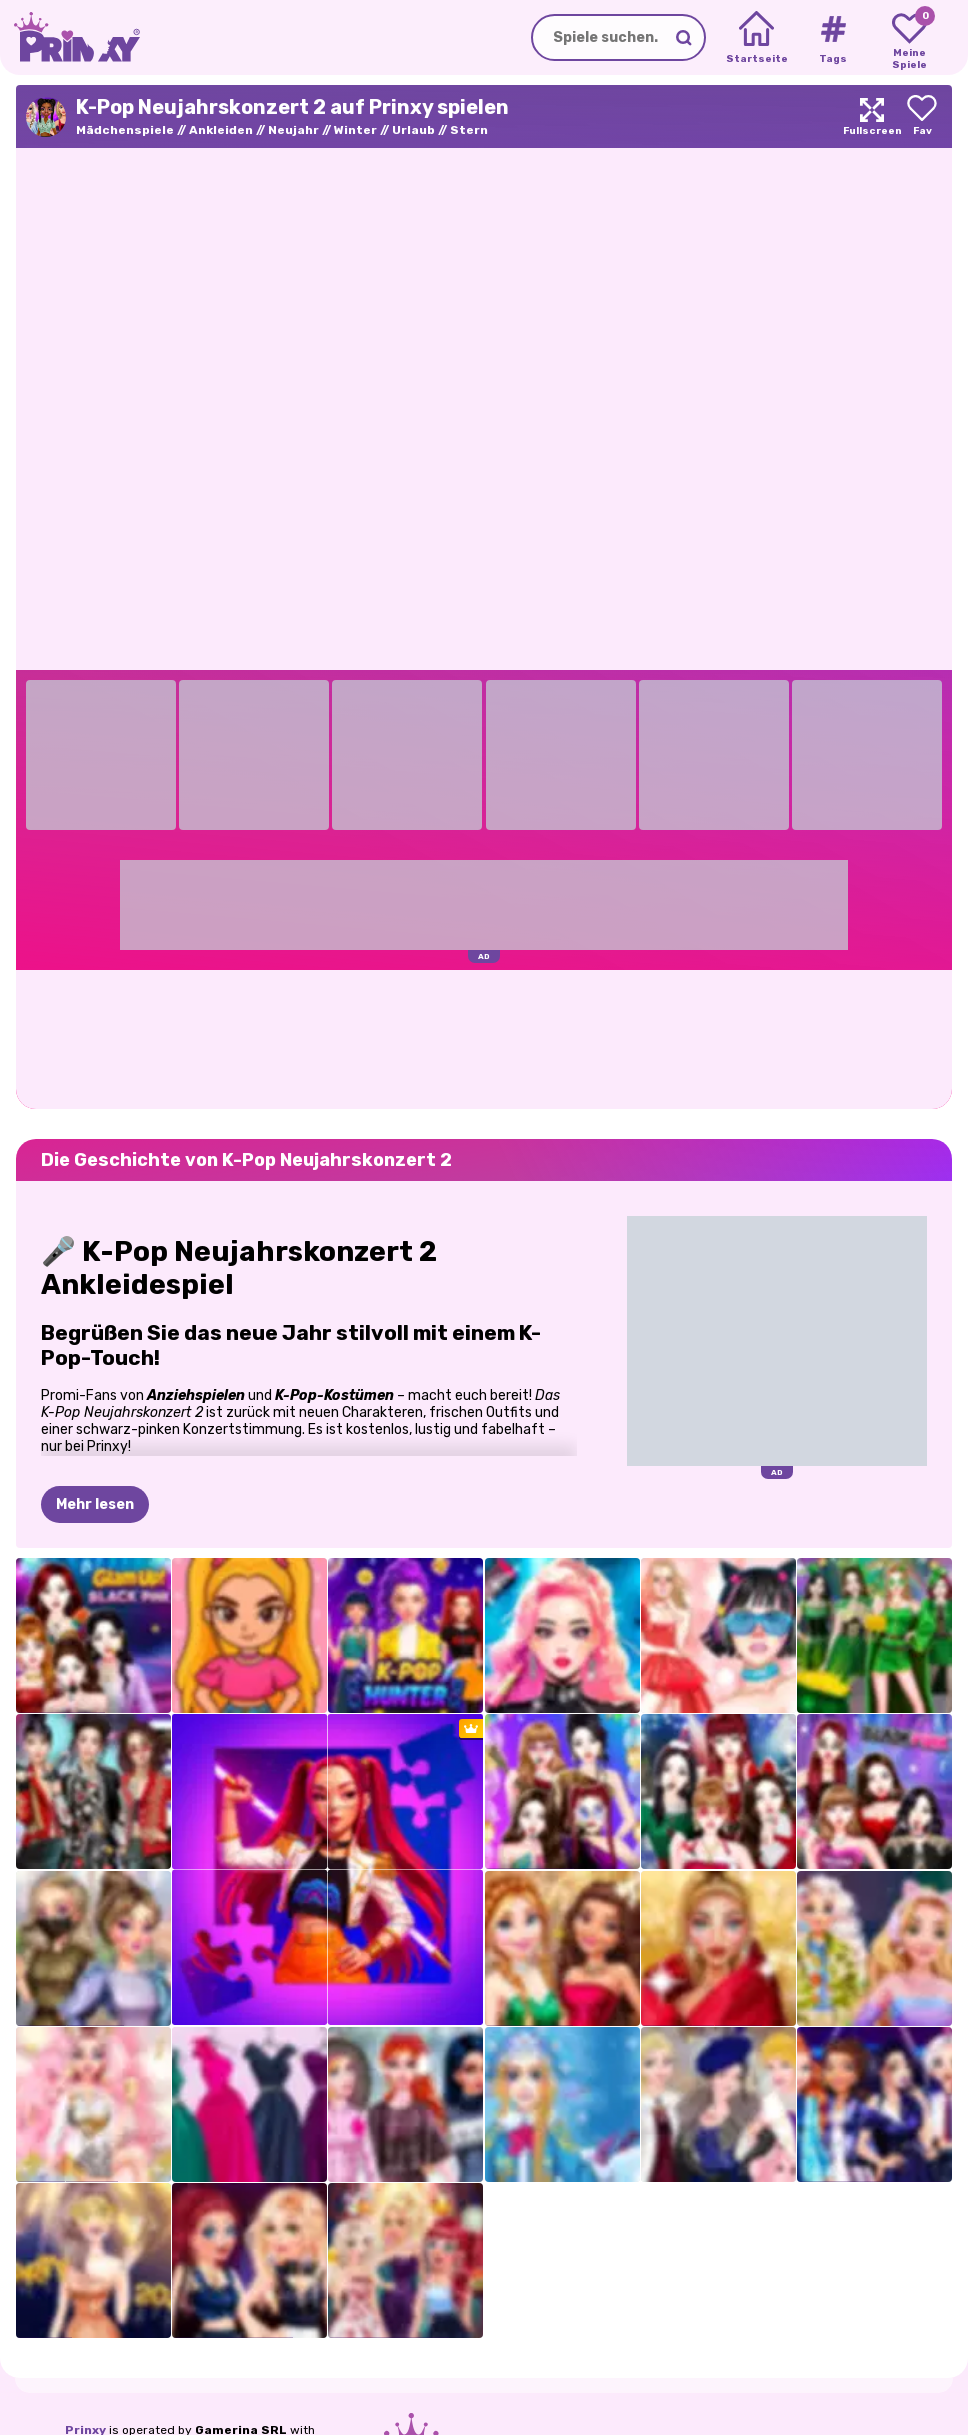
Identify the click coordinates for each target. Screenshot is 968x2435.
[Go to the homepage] (70, 37)
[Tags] (832, 38)
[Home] (756, 38)
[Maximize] (872, 116)
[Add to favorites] (922, 116)
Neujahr (293, 130)
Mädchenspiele (125, 130)
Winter (355, 130)
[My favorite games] (909, 38)
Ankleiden (221, 130)
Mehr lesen (95, 1504)
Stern (469, 130)
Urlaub (413, 130)
